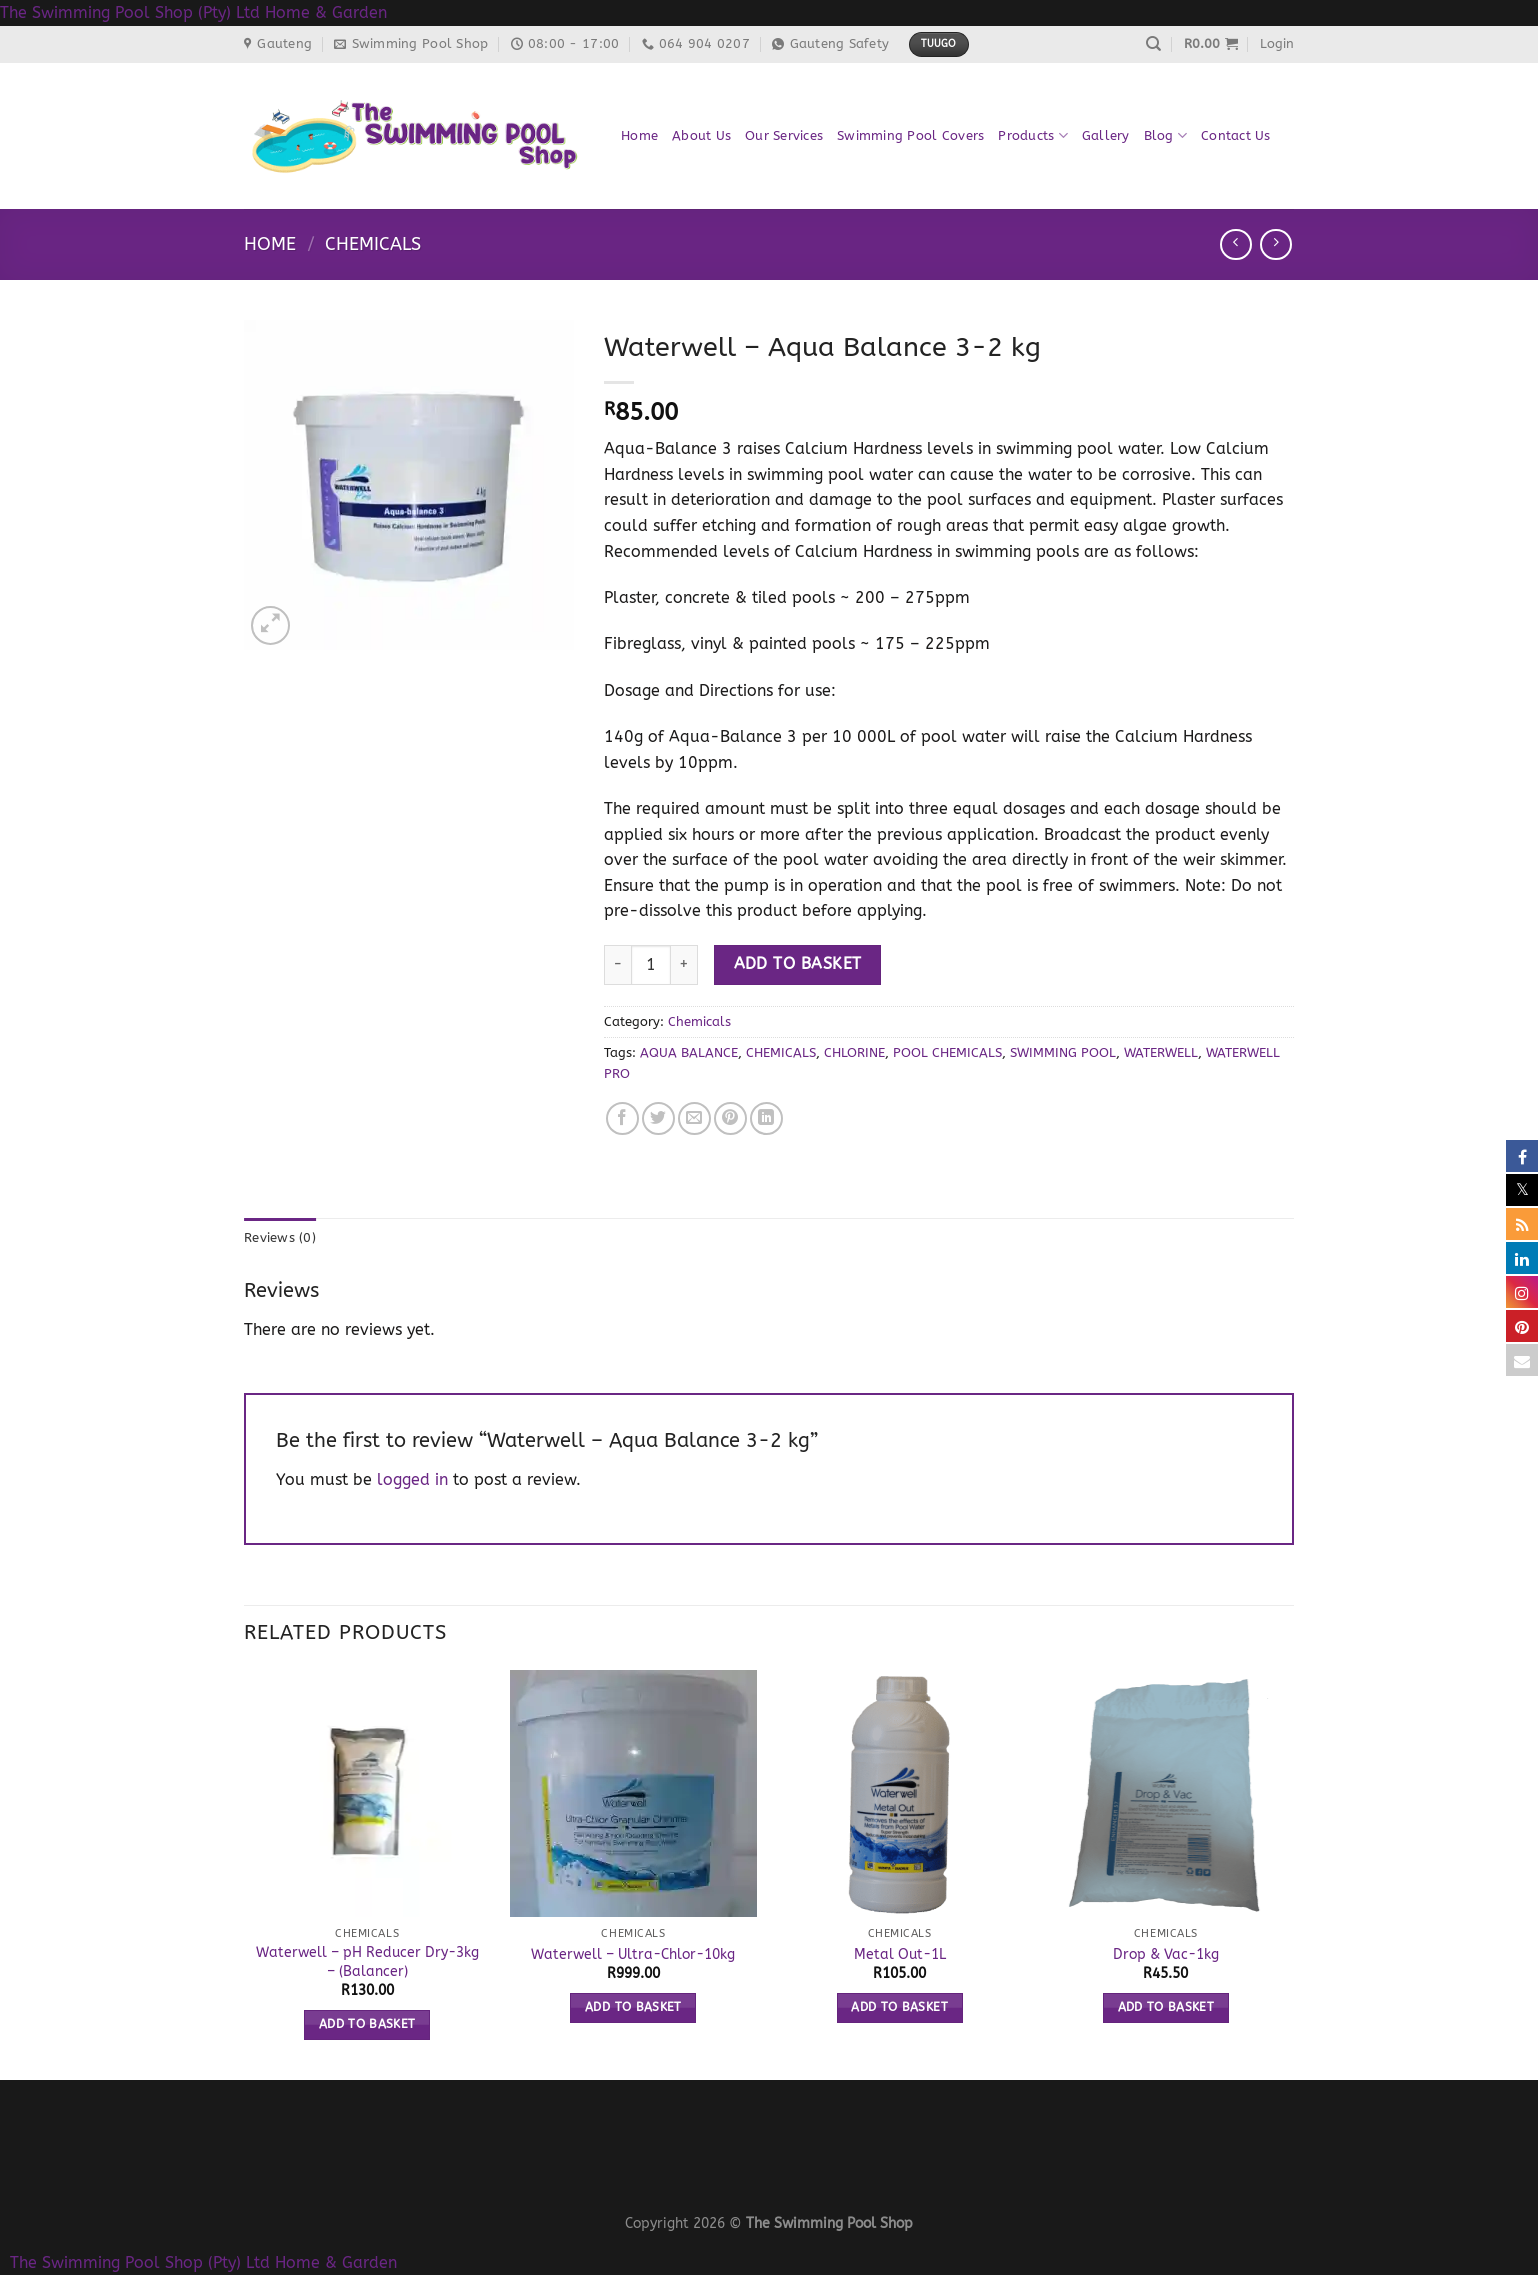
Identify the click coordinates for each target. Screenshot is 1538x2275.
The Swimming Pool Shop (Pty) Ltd (130, 12)
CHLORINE (854, 1052)
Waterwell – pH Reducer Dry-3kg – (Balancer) (367, 1962)
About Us (701, 135)
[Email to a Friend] (694, 1118)
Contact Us (1236, 135)
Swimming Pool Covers (910, 135)
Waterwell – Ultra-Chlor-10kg (633, 1954)
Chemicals (373, 244)
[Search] (1153, 44)
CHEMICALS (781, 1052)
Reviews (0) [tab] (280, 1237)
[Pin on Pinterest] (730, 1118)
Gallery (1106, 135)
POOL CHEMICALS (947, 1052)
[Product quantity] (651, 965)
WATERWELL (1161, 1052)
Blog (1165, 135)
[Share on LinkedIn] (766, 1118)
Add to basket (798, 964)
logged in (412, 1479)
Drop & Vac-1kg (1166, 1954)
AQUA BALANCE (689, 1052)
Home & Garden (326, 12)
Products (1033, 135)
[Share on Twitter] (658, 1118)
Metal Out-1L (900, 1954)
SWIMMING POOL (1063, 1052)
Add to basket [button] (367, 2024)
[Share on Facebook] (622, 1118)
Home (639, 135)
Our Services (784, 135)
